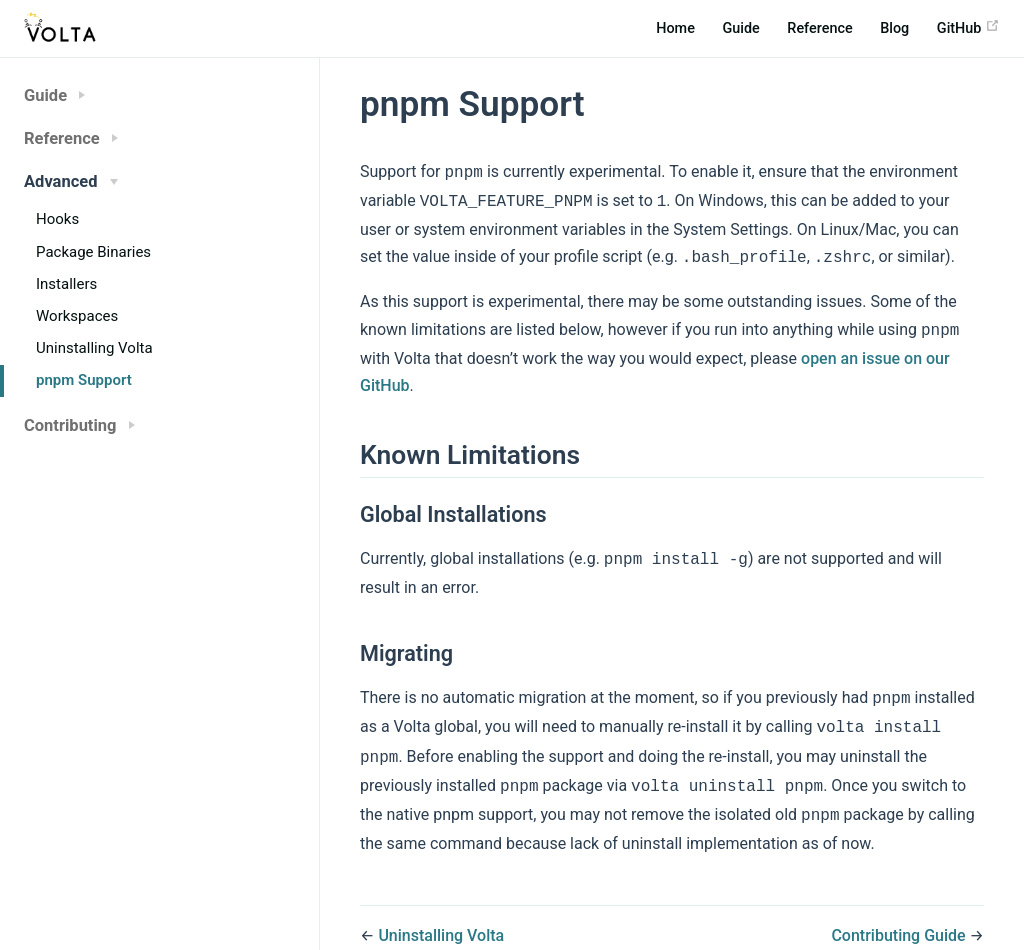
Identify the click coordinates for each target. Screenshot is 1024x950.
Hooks (57, 219)
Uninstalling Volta (94, 348)
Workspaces (77, 316)
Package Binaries (93, 252)
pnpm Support (84, 380)
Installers (66, 284)
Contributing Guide (898, 915)
